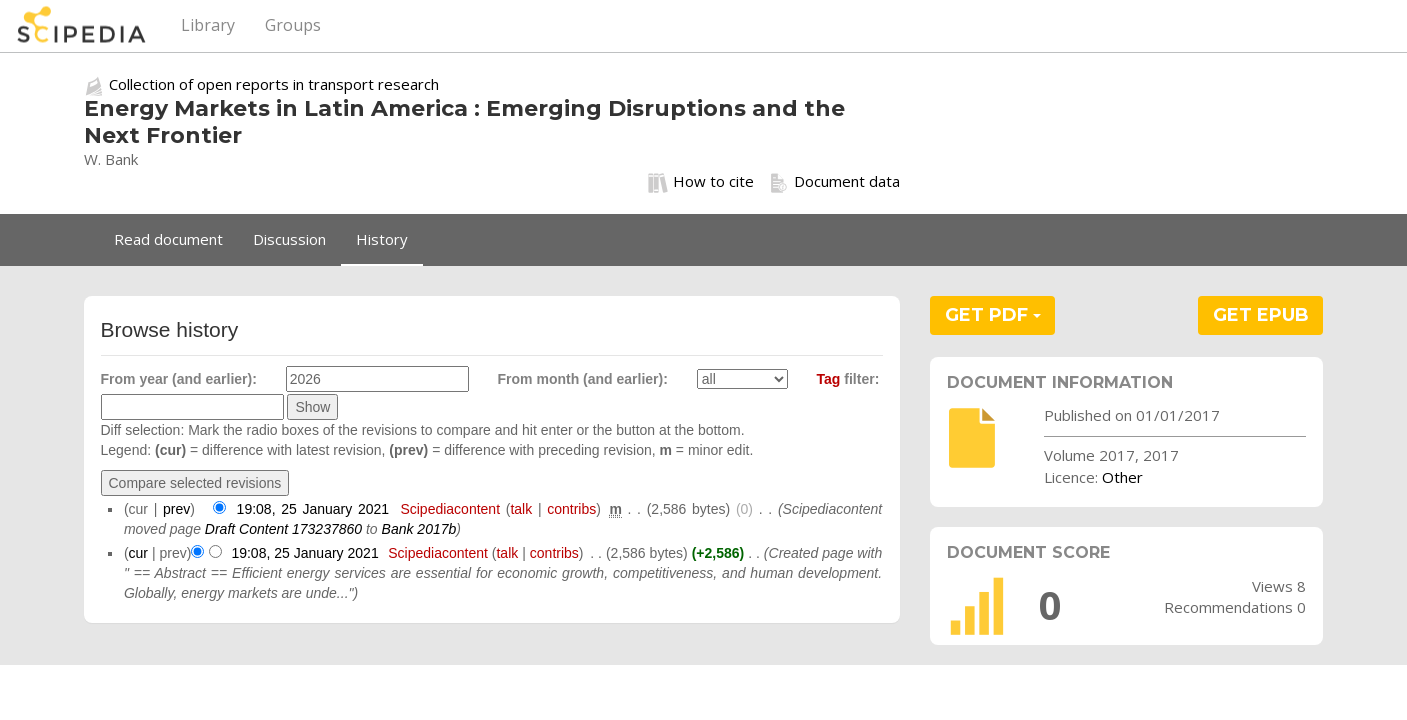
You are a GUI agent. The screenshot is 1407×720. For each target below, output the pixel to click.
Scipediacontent (450, 509)
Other (1122, 477)
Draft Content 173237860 (283, 529)
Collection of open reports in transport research (274, 84)
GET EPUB (1261, 315)
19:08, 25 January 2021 (313, 509)
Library (208, 25)
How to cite (701, 182)
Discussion (289, 239)
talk (521, 509)
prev (176, 509)
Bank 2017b (419, 529)
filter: (848, 379)
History (382, 239)
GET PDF (993, 315)
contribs (571, 509)
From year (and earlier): (179, 379)
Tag (829, 379)
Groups (293, 25)
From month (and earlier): (583, 379)
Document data (834, 182)
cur (138, 553)
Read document (168, 239)
